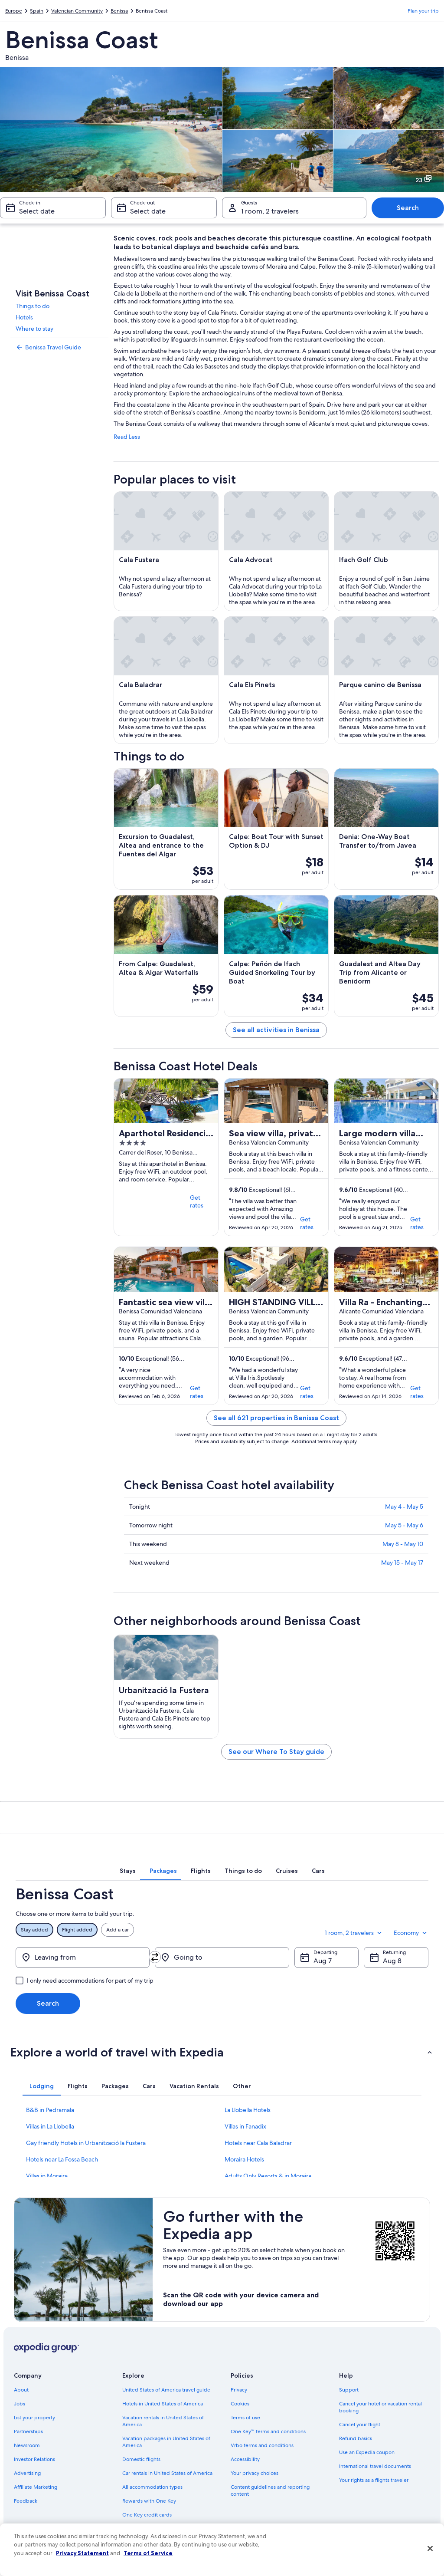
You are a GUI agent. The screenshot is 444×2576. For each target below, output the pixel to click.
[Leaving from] (83, 1957)
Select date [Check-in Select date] (37, 211)
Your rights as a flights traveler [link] (373, 2480)
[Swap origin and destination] (155, 1957)
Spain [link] (36, 10)
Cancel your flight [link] (359, 2424)
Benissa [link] (119, 10)
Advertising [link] (27, 2473)
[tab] (128, 1870)
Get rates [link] (196, 1201)
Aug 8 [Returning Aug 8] (392, 1960)
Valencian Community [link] (77, 10)
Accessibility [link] (245, 2459)
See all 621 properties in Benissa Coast (276, 1418)
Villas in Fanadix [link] (245, 2126)
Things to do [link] (32, 306)
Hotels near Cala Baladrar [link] (258, 2143)
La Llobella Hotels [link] (248, 2110)
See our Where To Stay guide (276, 1751)
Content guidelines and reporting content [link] (270, 2490)
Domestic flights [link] (141, 2459)
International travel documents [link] (375, 2466)
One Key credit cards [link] (147, 2514)
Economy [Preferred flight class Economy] (411, 1933)
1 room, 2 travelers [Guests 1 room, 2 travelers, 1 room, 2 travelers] (270, 211)
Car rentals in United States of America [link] (167, 2473)
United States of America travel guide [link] (166, 2389)
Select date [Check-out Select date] (148, 211)
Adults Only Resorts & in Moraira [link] (268, 2176)
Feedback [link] (25, 2500)
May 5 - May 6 (404, 1525)
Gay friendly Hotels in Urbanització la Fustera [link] (86, 2143)
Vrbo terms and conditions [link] (262, 2445)
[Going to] (222, 1957)
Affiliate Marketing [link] (35, 2487)
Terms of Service (148, 2553)
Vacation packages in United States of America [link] (166, 2442)
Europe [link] (13, 10)
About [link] (21, 2389)
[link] (59, 347)
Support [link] (349, 2389)
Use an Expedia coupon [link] (367, 2452)
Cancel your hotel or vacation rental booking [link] (380, 2407)
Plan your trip (423, 10)
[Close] (430, 2548)
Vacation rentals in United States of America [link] (163, 2421)
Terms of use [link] (245, 2417)
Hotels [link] (24, 317)
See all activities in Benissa (276, 1030)
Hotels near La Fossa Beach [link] (62, 2159)
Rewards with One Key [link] (149, 2500)
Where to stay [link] (34, 328)
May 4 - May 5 (404, 1506)
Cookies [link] (240, 2403)
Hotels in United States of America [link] (162, 2403)
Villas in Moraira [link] (47, 2176)
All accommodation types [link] (152, 2487)
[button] (222, 2052)
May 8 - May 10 (402, 1544)
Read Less (127, 437)
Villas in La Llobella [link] (50, 2126)
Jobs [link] (19, 2403)
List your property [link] (34, 2417)
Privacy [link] (239, 2389)
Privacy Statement (82, 2553)
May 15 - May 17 (402, 1562)
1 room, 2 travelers (354, 1933)
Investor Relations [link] (34, 2459)
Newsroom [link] (27, 2445)
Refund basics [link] (355, 2438)
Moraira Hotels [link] (244, 2159)
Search (408, 208)
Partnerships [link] (28, 2431)
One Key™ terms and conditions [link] (268, 2431)
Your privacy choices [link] (254, 2473)
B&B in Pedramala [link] (50, 2110)
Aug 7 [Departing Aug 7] (322, 1960)
